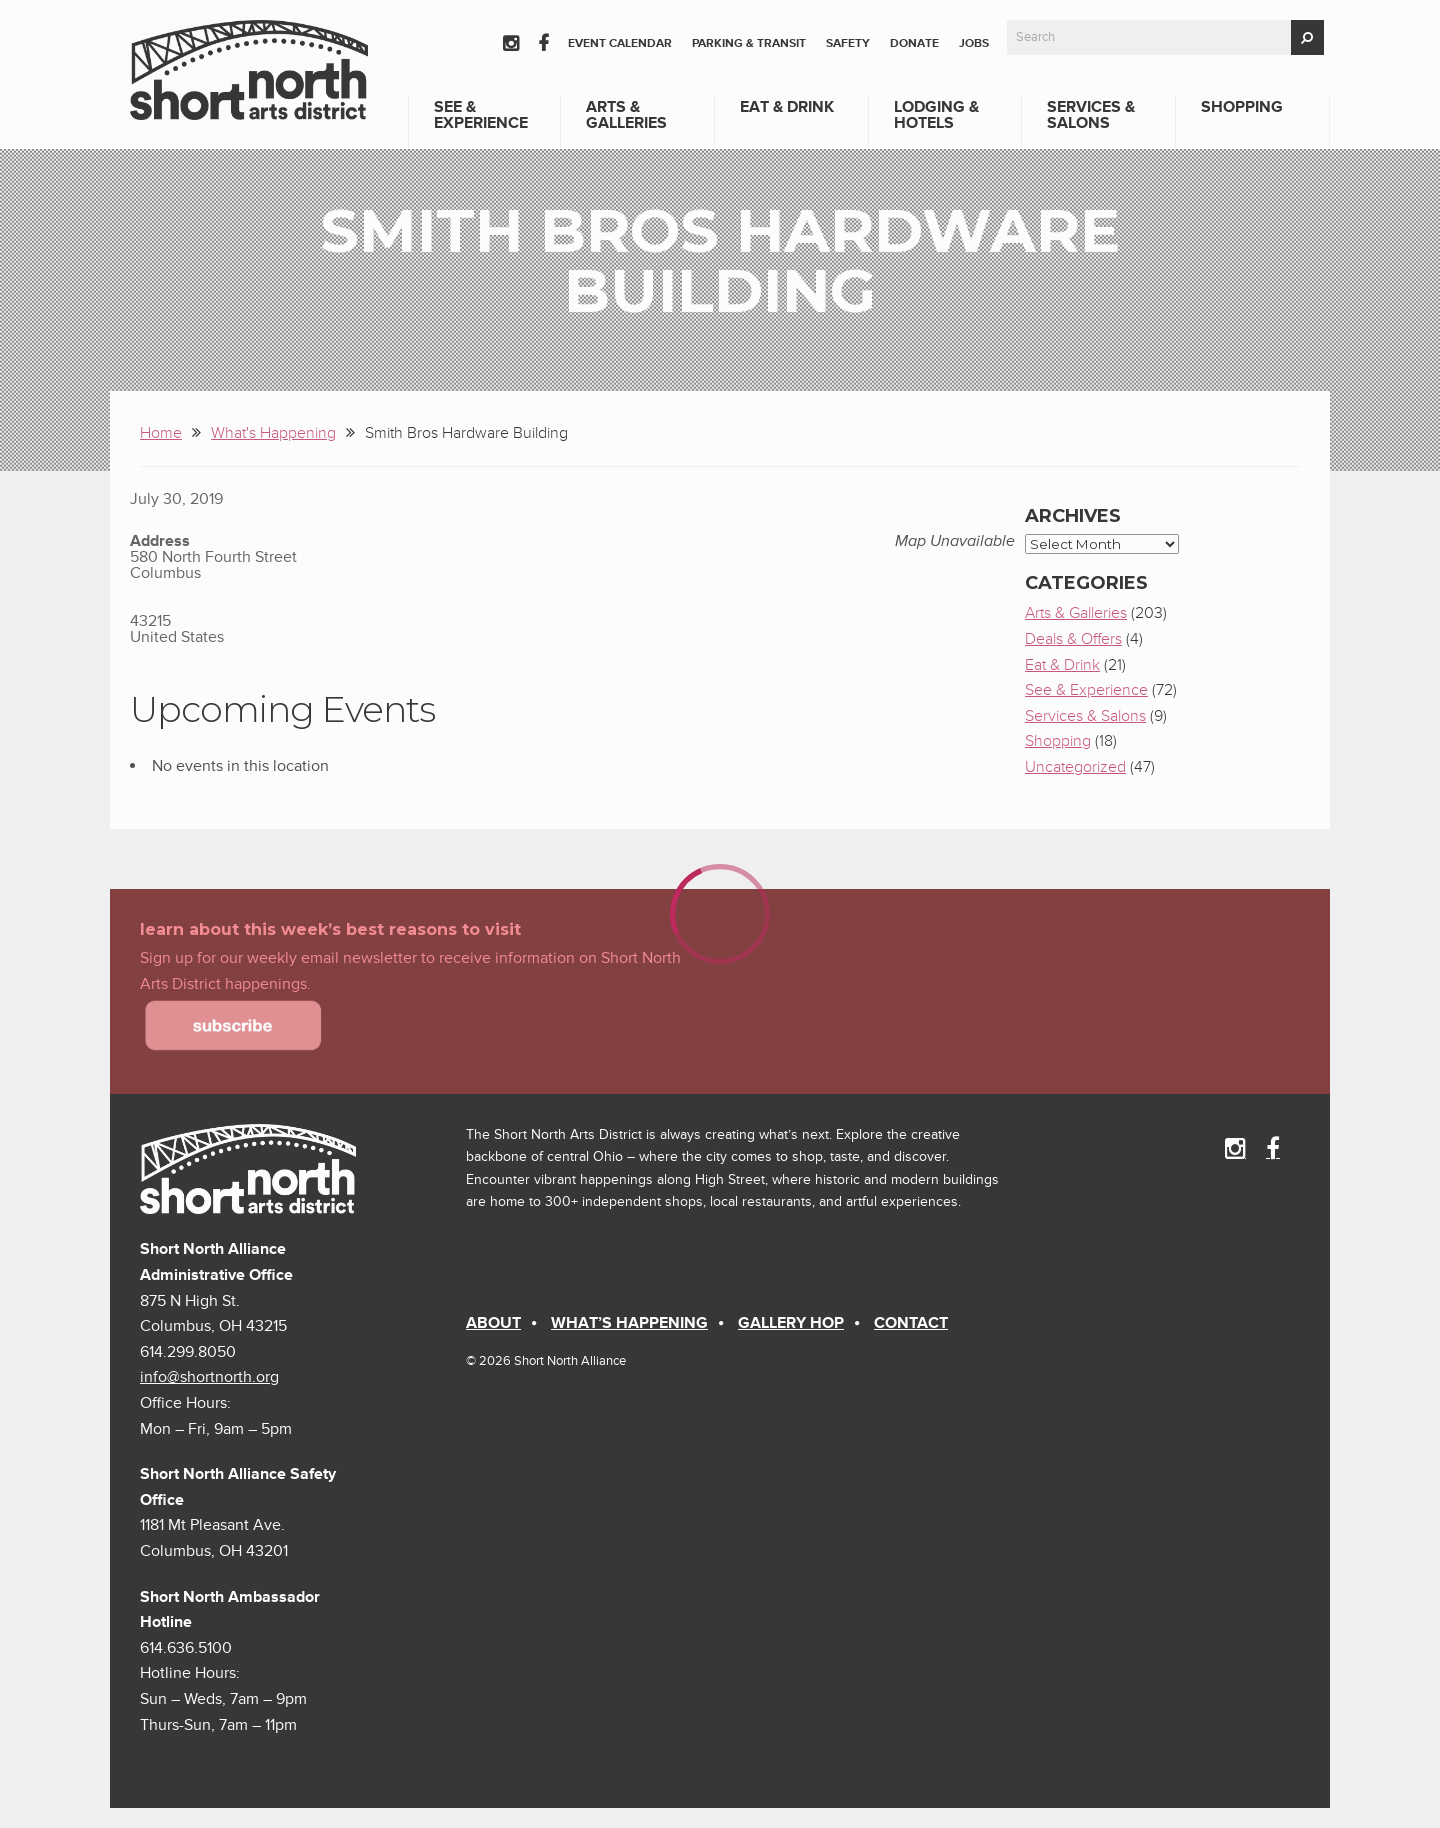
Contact (911, 1323)
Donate (914, 43)
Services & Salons (1091, 115)
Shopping (1242, 107)
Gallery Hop (791, 1323)
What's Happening (273, 433)
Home (161, 433)
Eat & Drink (787, 107)
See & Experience (481, 115)
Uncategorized (1075, 767)
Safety (848, 43)
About (493, 1323)
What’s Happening (629, 1323)
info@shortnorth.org (209, 1377)
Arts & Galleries (626, 115)
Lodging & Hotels (936, 115)
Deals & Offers (1073, 639)
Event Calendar (620, 43)
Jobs (974, 43)
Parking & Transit (749, 43)
